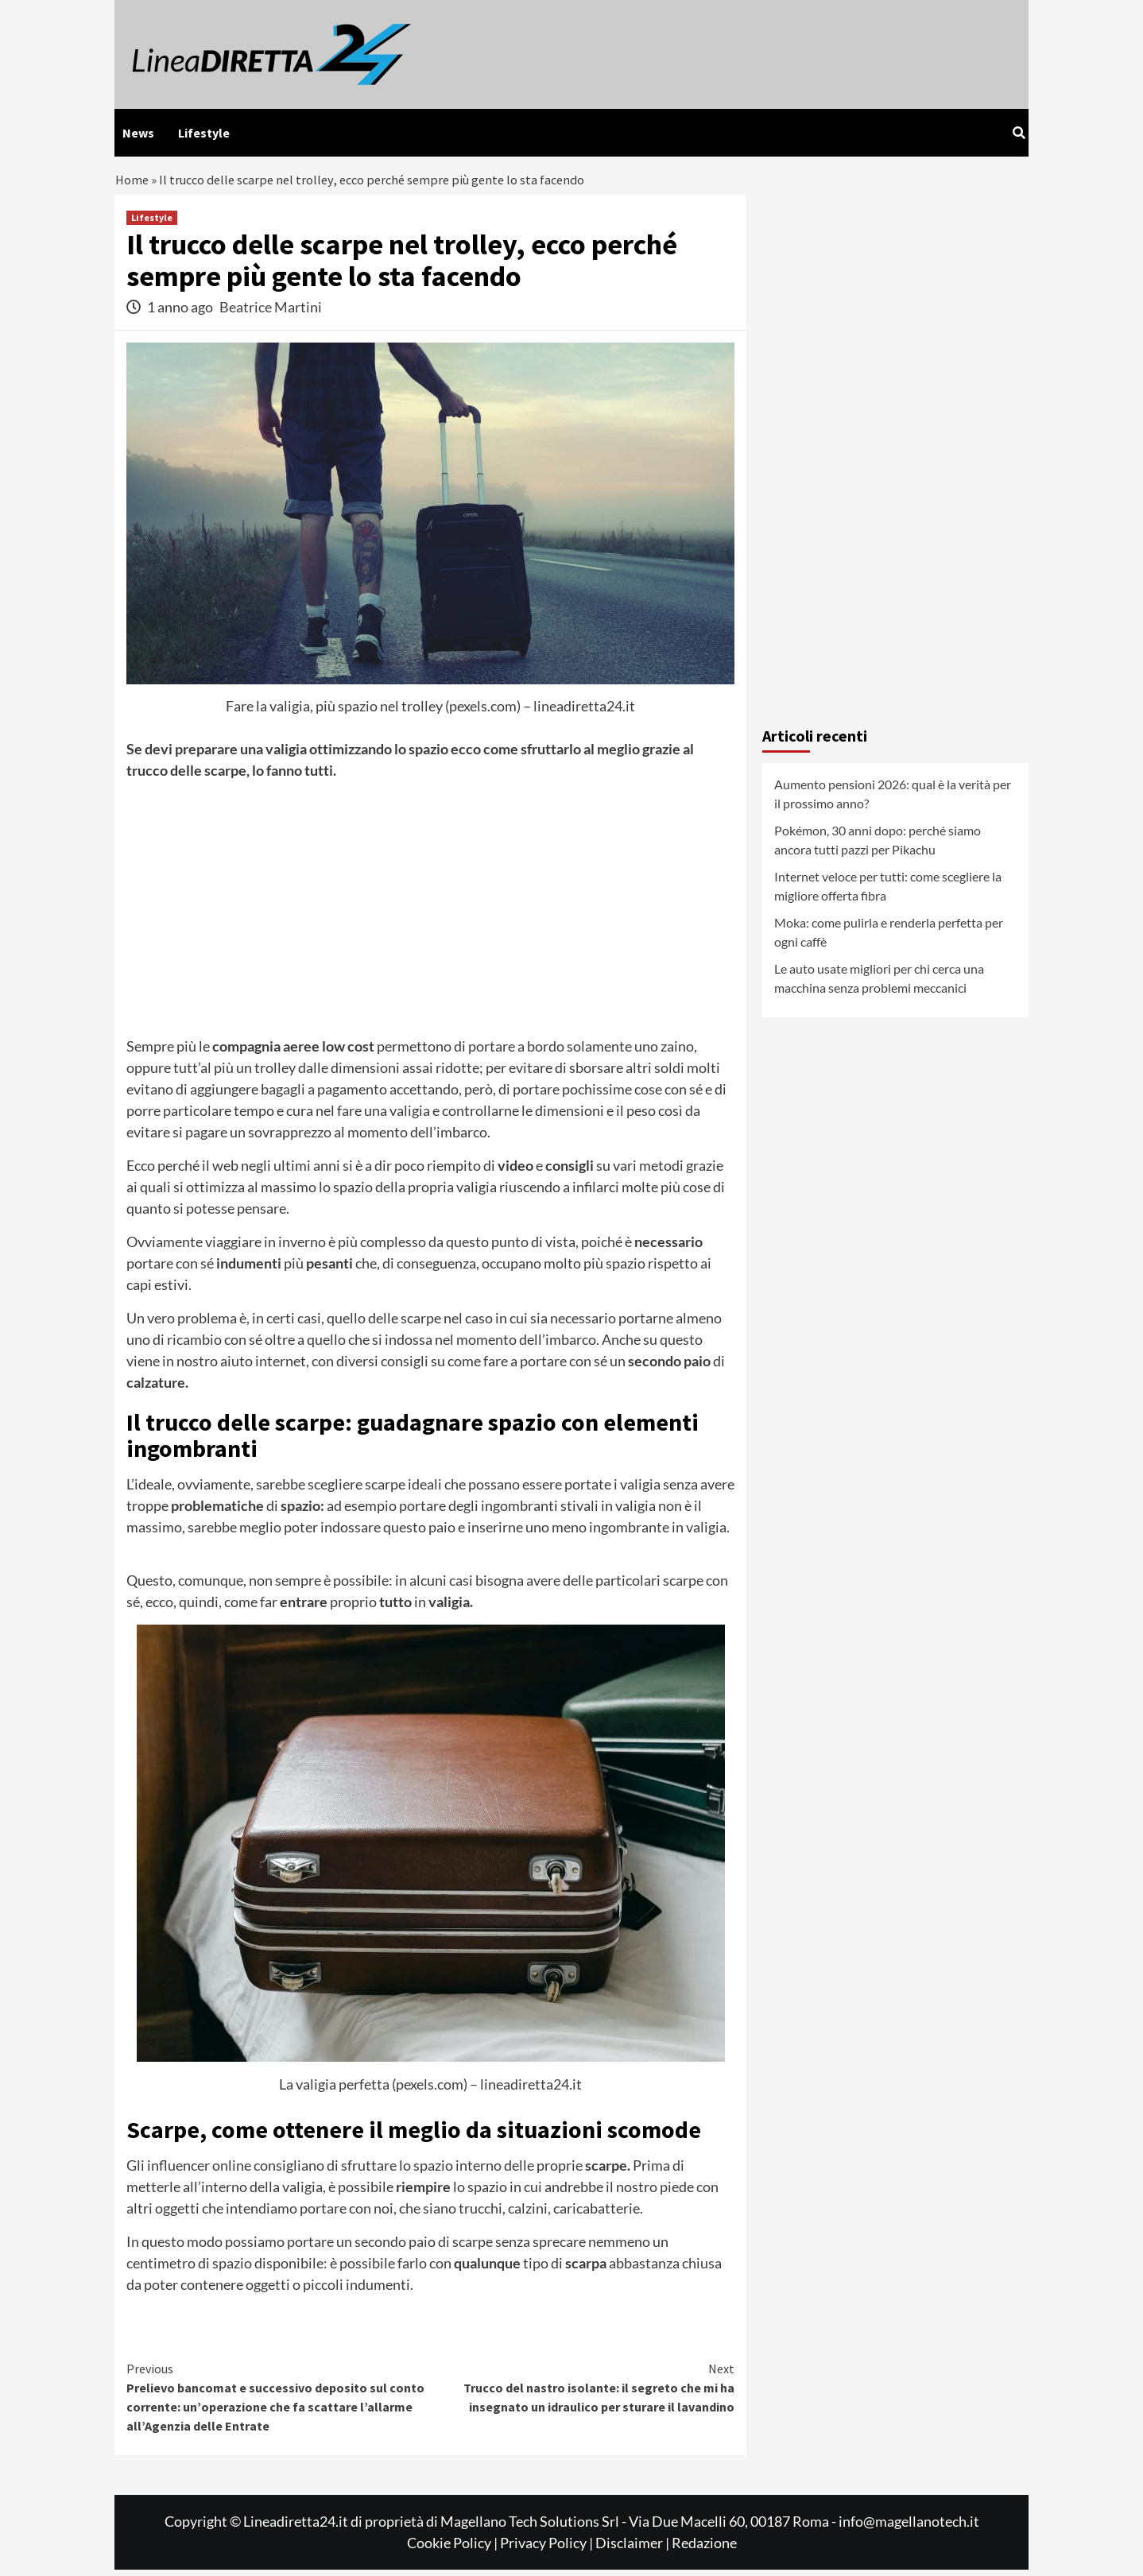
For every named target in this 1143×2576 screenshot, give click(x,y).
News (138, 133)
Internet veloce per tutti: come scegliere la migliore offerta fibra (888, 893)
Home (132, 183)
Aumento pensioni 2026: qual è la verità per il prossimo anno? (892, 801)
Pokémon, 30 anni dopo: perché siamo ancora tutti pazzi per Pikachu (877, 847)
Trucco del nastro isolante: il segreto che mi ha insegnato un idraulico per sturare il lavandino (583, 2393)
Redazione (704, 2549)
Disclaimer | (633, 2549)
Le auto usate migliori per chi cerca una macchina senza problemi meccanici (879, 985)
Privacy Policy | (547, 2549)
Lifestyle (204, 133)
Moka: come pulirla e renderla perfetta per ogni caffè (888, 939)
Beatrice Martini (270, 313)
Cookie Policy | (453, 2549)
